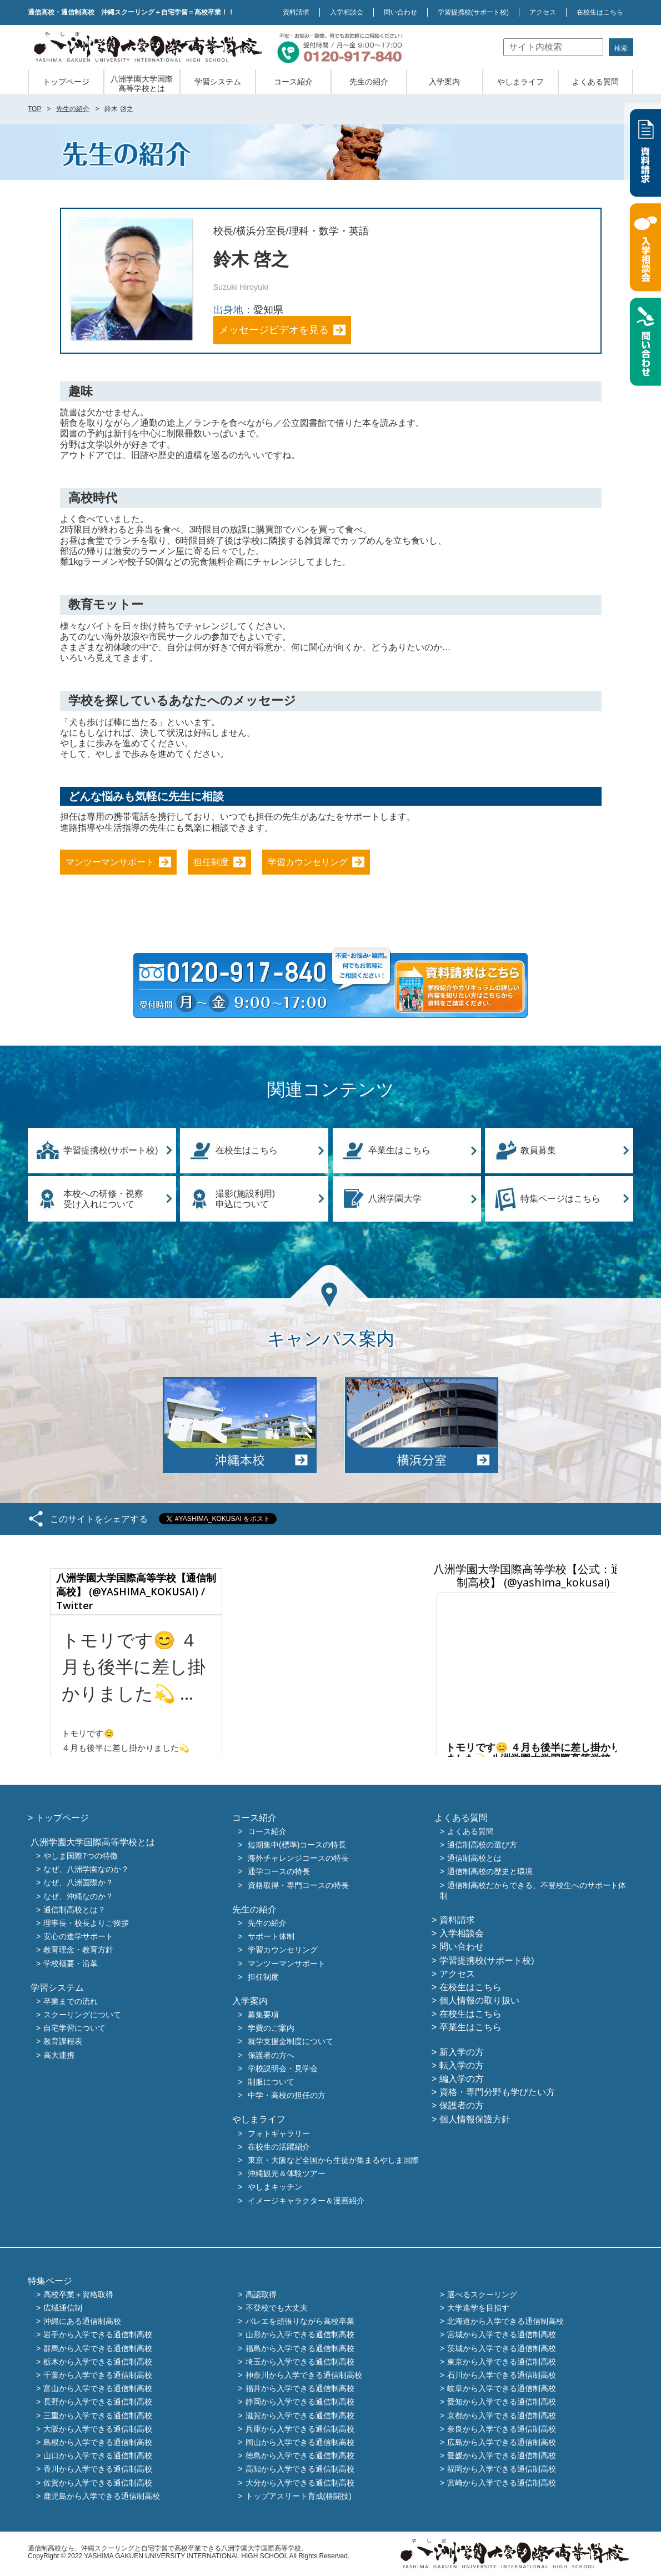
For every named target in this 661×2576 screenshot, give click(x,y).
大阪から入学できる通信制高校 (97, 2428)
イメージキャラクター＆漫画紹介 (306, 2200)
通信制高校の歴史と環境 (490, 1871)
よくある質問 (595, 81)
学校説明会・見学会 (283, 2068)
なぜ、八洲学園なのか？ (86, 1869)
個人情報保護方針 (474, 2119)
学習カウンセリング (308, 862)
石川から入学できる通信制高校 (501, 2375)
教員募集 (538, 1150)
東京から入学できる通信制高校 (501, 2361)
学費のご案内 (271, 2028)
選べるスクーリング (482, 2294)
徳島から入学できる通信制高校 (300, 2456)
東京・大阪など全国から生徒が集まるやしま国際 (333, 2160)
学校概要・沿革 (70, 1963)
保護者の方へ (271, 2055)
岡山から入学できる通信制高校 (300, 2442)
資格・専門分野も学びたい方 (497, 2092)
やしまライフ (520, 81)
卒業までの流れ (70, 2001)
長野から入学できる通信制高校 (97, 2402)
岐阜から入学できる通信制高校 (501, 2388)
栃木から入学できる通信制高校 (97, 2361)
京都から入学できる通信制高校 (501, 2415)
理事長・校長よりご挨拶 (86, 1923)
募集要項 (263, 2014)
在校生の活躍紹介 (279, 2146)
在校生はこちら (600, 12)
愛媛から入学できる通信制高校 (501, 2456)
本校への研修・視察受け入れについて (103, 1199)
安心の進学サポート (78, 1936)
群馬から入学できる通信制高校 (97, 2348)
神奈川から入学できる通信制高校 (304, 2375)
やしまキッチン (275, 2187)
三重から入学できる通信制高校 (97, 2415)
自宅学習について (74, 2028)
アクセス (542, 12)
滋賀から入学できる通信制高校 (300, 2415)
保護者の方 (461, 2105)
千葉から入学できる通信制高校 (97, 2375)
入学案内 (444, 81)
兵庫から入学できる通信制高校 (300, 2428)
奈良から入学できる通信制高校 (501, 2428)
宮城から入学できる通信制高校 (501, 2335)
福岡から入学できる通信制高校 (501, 2469)
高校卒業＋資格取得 (78, 2294)
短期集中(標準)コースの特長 (297, 1844)
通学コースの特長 (279, 1871)
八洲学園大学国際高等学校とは (142, 83)
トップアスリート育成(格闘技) (299, 2496)
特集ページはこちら (560, 1198)
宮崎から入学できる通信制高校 (501, 2482)
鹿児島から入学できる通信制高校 (101, 2496)
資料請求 (296, 12)
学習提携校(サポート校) (110, 1150)
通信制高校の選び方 (482, 1844)
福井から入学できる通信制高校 (300, 2388)
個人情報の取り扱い (479, 2000)
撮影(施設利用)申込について (245, 1199)
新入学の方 (461, 2052)
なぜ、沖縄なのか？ (78, 1896)
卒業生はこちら (399, 1150)
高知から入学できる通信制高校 (300, 2469)
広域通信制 (62, 2307)
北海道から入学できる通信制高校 (505, 2321)
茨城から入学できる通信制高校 (501, 2348)
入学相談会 (346, 12)
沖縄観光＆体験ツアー (287, 2174)
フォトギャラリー (279, 2133)
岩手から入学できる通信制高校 (97, 2335)
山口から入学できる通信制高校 (97, 2456)
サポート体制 (271, 1936)
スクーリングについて (82, 2014)
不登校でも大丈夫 (277, 2307)
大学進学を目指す (478, 2307)
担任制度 (211, 862)
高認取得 (261, 2294)
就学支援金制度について (290, 2041)
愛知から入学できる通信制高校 (501, 2402)
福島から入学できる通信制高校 (300, 2348)
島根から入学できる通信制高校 (97, 2442)
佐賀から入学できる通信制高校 (97, 2482)
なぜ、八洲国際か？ (78, 1883)
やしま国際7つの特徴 (80, 1855)
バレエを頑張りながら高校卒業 (300, 2321)
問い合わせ (400, 12)
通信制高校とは (474, 1858)
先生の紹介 (368, 81)
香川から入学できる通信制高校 (97, 2469)
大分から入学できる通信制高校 (300, 2482)
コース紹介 (293, 81)
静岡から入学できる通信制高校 (300, 2402)
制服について (271, 2081)
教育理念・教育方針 (78, 1950)
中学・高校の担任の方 (287, 2095)
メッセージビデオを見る (274, 329)
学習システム (217, 81)
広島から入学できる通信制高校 (501, 2442)
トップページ (66, 81)
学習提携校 (473, 12)
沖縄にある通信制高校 (82, 2321)
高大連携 (58, 2055)
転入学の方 (461, 2065)
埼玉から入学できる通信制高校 (300, 2361)
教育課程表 (62, 2041)
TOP (34, 109)
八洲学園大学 (395, 1198)
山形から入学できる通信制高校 (300, 2335)
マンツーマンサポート (110, 862)
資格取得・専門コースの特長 (298, 1885)
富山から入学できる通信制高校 (97, 2388)
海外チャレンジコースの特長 (298, 1858)
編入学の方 (461, 2078)
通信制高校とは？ (74, 1909)
